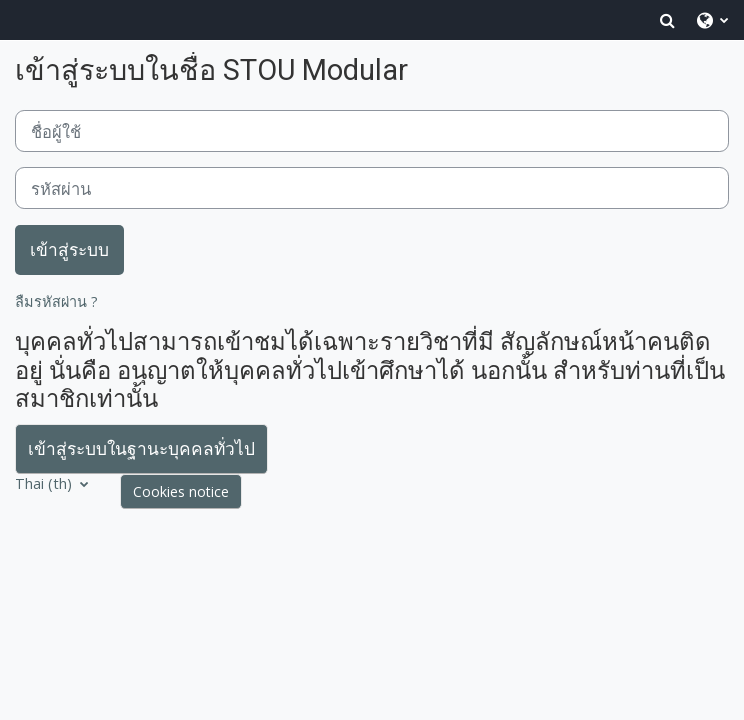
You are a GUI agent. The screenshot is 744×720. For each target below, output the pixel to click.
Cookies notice (181, 491)
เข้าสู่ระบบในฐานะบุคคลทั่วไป (141, 448)
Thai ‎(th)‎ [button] (45, 483)
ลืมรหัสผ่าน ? (56, 301)
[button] (667, 20)
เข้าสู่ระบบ (69, 249)
